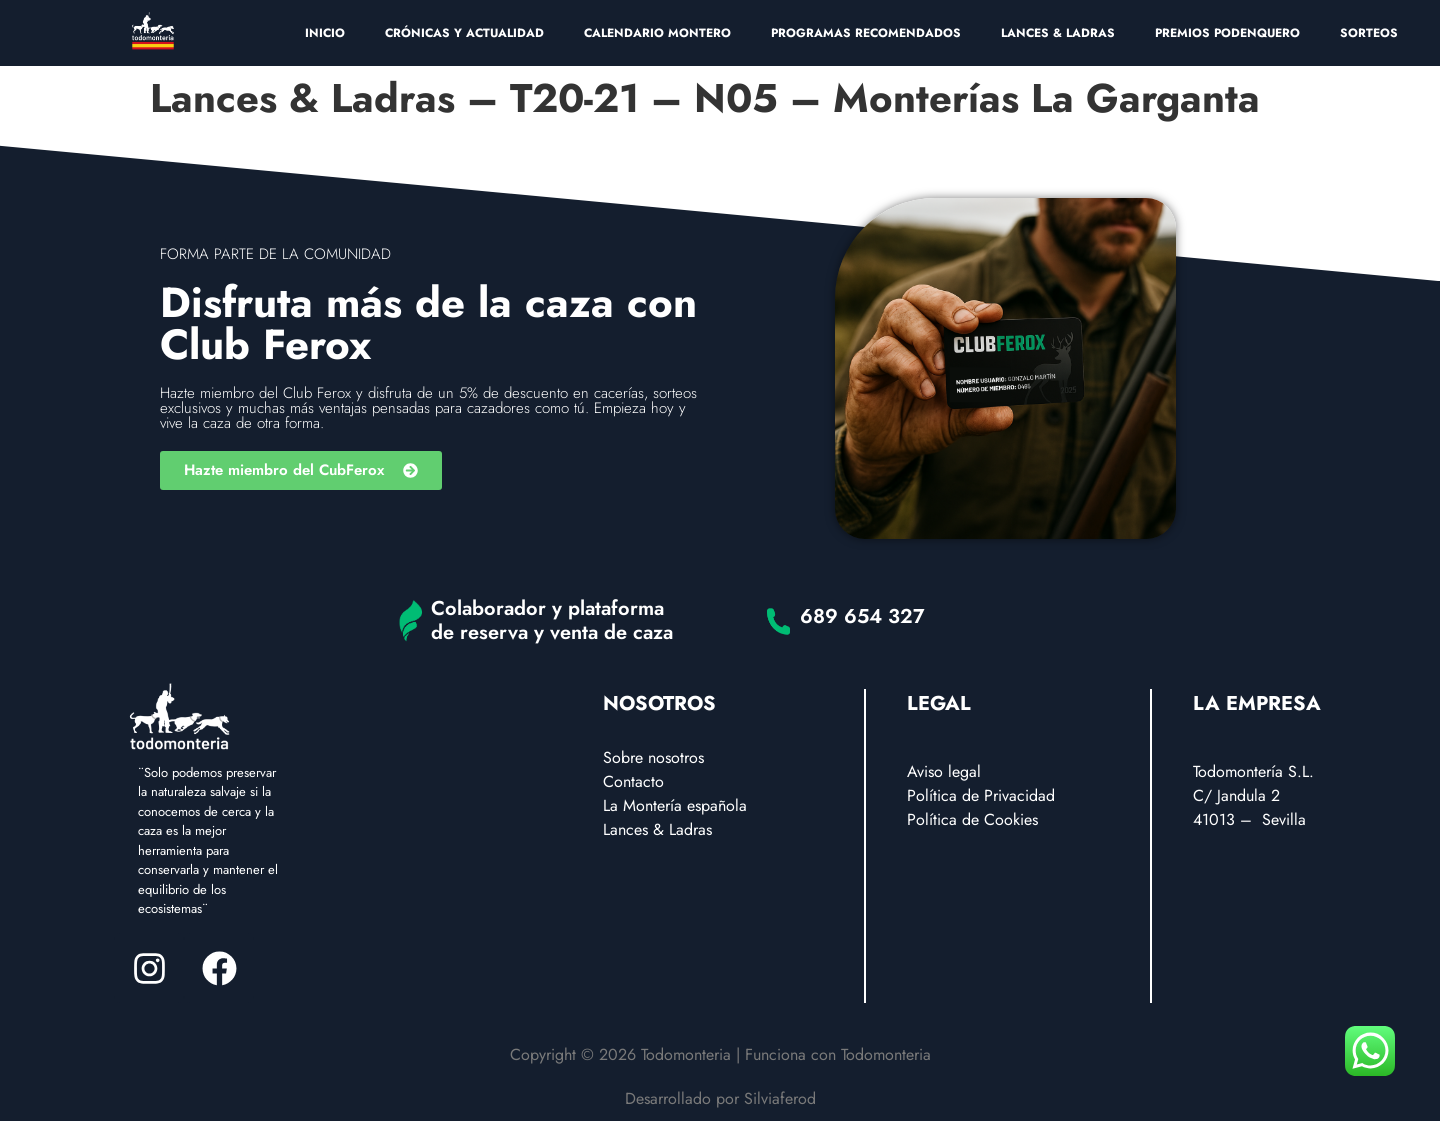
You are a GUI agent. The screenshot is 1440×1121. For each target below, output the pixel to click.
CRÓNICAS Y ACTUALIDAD (464, 33)
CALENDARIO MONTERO (657, 33)
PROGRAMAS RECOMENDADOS (866, 33)
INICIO (325, 33)
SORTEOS (1369, 33)
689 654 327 (862, 616)
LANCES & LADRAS (1058, 33)
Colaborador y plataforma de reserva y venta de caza (552, 620)
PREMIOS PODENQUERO (1227, 33)
